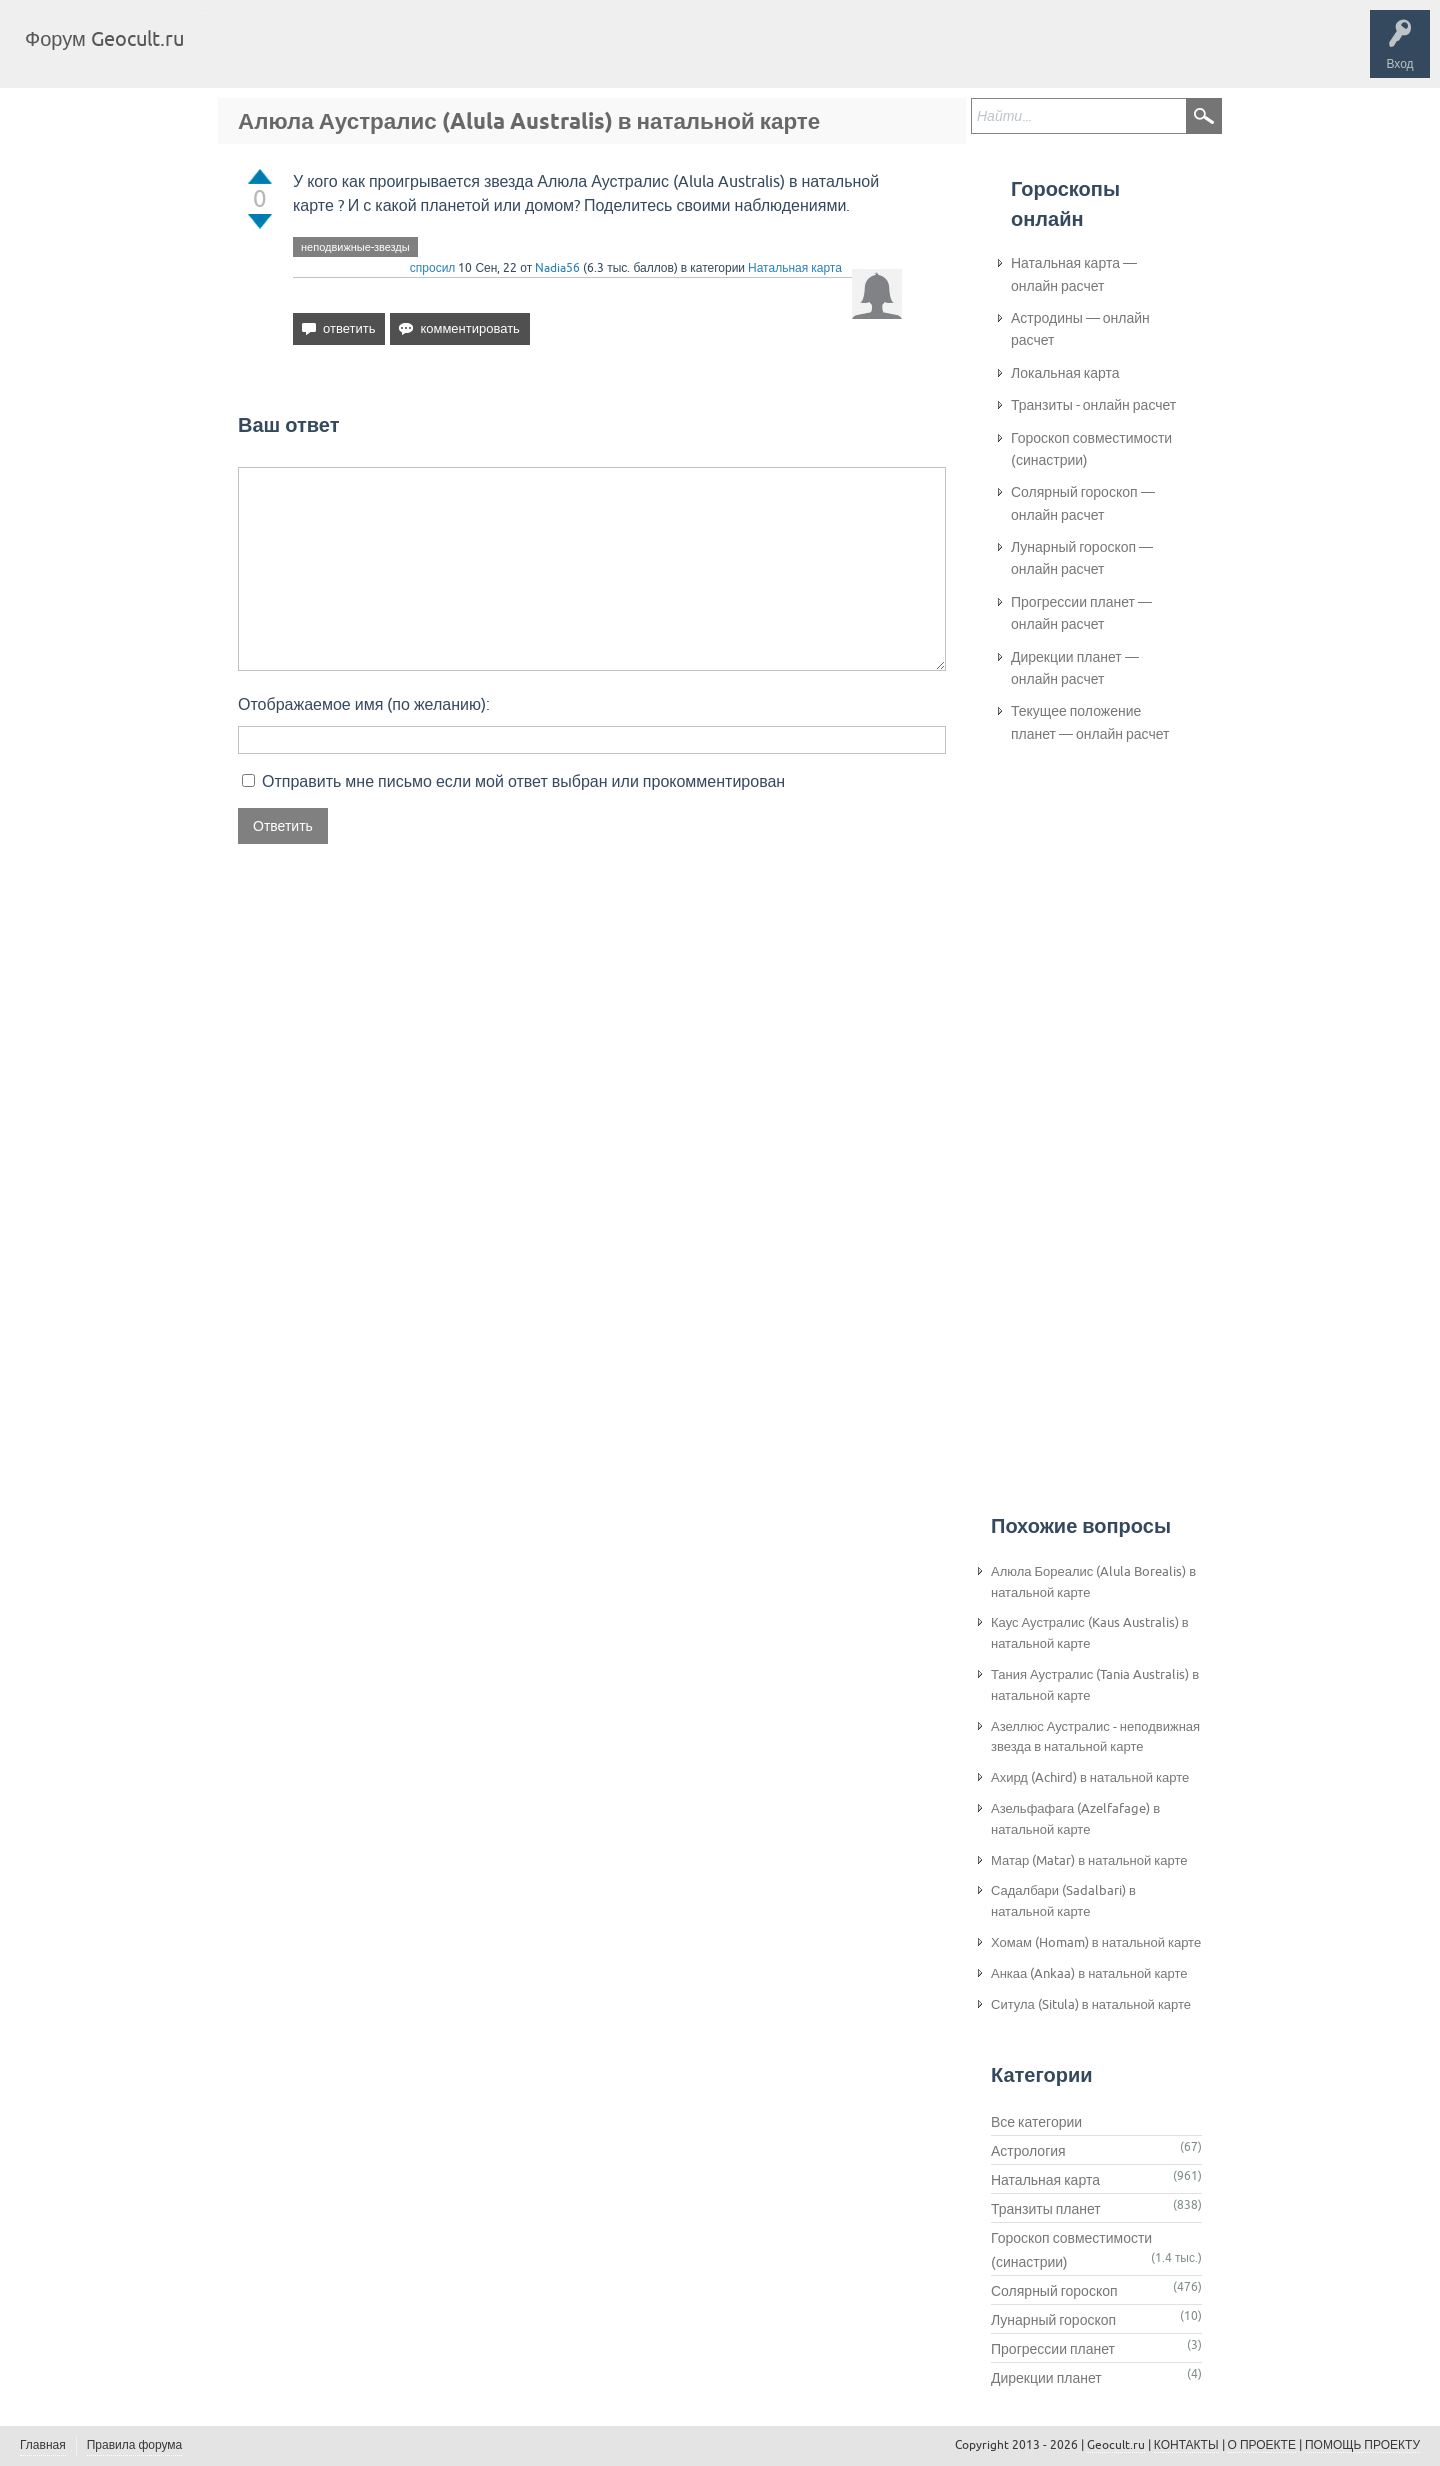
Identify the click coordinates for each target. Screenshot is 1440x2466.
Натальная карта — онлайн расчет (1074, 274)
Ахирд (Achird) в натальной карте (1090, 1777)
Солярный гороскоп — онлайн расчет (1083, 503)
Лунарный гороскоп (1053, 2320)
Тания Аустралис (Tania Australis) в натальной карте (1095, 1685)
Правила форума (135, 2445)
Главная (235, 54)
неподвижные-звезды (355, 247)
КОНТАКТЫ (1186, 2445)
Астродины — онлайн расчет (1080, 329)
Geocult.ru (1116, 2445)
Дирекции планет (1046, 2378)
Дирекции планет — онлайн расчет (1075, 668)
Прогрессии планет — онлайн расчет (1081, 613)
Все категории (1036, 2122)
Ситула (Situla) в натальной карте (1091, 2004)
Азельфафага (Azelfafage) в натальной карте (1075, 1819)
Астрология (1028, 2151)
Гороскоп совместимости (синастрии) (1091, 449)
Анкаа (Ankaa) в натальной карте (1089, 1973)
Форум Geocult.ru (104, 38)
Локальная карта (1065, 373)
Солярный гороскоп (1054, 2291)
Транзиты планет (1046, 2209)
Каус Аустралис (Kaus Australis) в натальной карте (1090, 1633)
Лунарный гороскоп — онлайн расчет (1082, 558)
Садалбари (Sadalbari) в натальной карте (1063, 1901)
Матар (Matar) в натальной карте (1089, 1860)
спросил (433, 268)
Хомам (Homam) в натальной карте (1096, 1942)
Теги (368, 54)
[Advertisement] (1091, 1090)
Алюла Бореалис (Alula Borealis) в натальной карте (1093, 1582)
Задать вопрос (530, 54)
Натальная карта (795, 268)
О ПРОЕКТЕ (1262, 2445)
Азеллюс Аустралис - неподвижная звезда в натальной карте (1095, 1737)
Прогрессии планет (1053, 2349)
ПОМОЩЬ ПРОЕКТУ (1362, 2445)
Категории (438, 54)
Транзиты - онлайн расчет (1093, 405)
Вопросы (302, 54)
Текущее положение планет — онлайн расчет (1090, 722)
